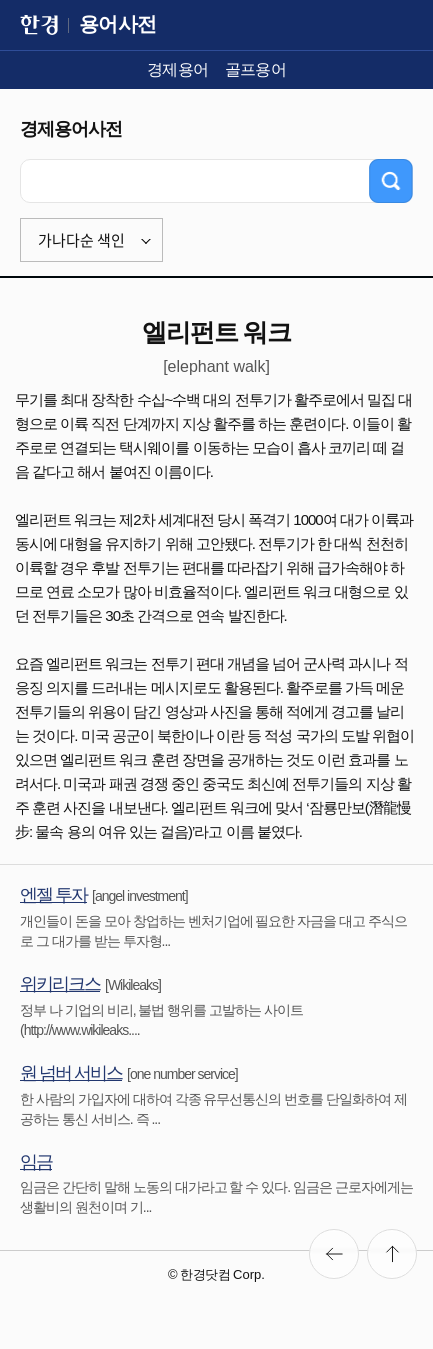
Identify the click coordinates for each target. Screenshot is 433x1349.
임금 (36, 1162)
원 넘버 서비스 (71, 1073)
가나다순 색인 (81, 240)
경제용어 (178, 69)
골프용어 (256, 69)
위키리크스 (60, 984)
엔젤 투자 (53, 895)
